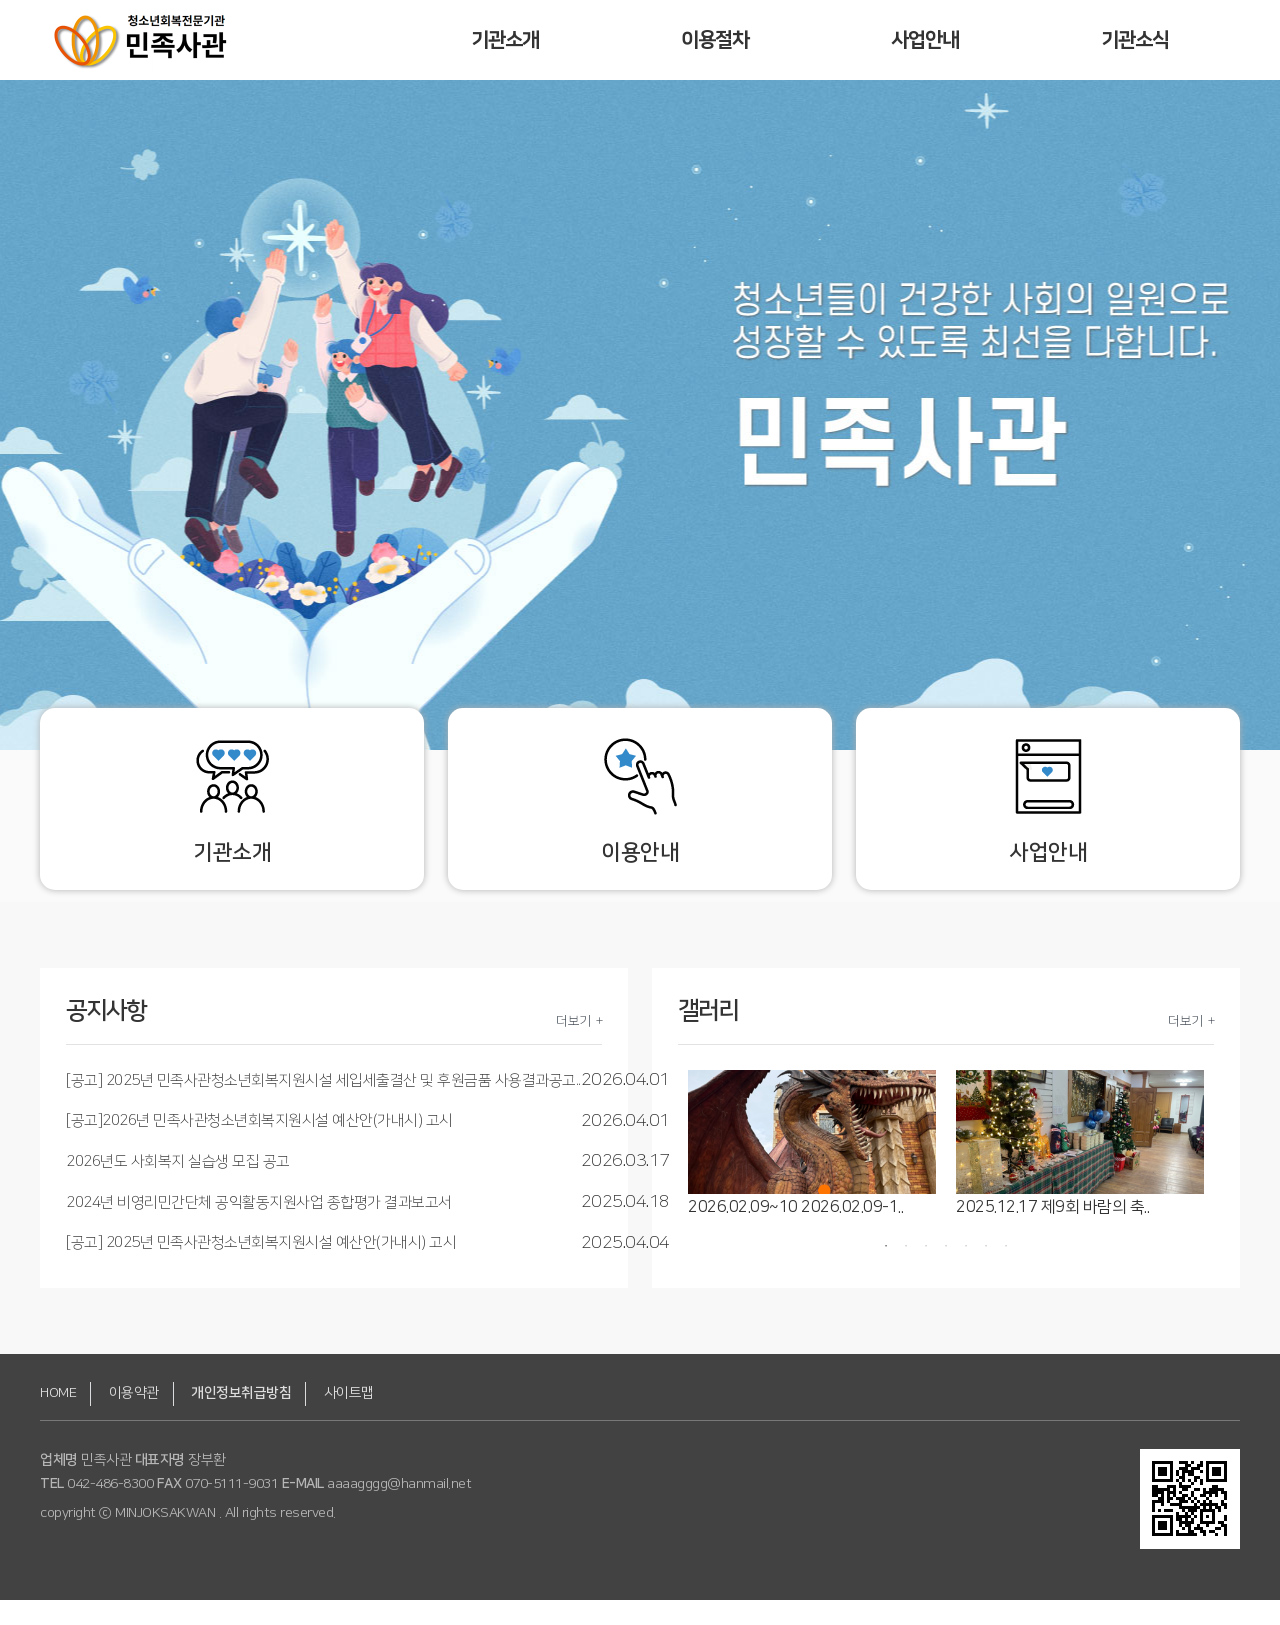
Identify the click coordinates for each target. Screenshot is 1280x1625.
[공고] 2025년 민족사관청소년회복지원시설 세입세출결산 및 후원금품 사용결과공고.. (323, 1105)
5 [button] (966, 1271)
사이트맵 (349, 1418)
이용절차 (715, 40)
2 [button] (906, 1271)
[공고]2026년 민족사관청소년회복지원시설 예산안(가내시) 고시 (259, 1146)
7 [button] (1006, 1271)
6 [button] (986, 1271)
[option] (812, 1170)
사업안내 (925, 40)
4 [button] (946, 1271)
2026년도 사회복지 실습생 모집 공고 (178, 1186)
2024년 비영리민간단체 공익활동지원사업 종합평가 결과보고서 (259, 1227)
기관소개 (505, 40)
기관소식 (1135, 40)
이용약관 (134, 1418)
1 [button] (886, 1271)
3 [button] (926, 1271)
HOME (58, 1418)
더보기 (573, 1046)
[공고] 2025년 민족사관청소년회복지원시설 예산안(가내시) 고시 (261, 1267)
